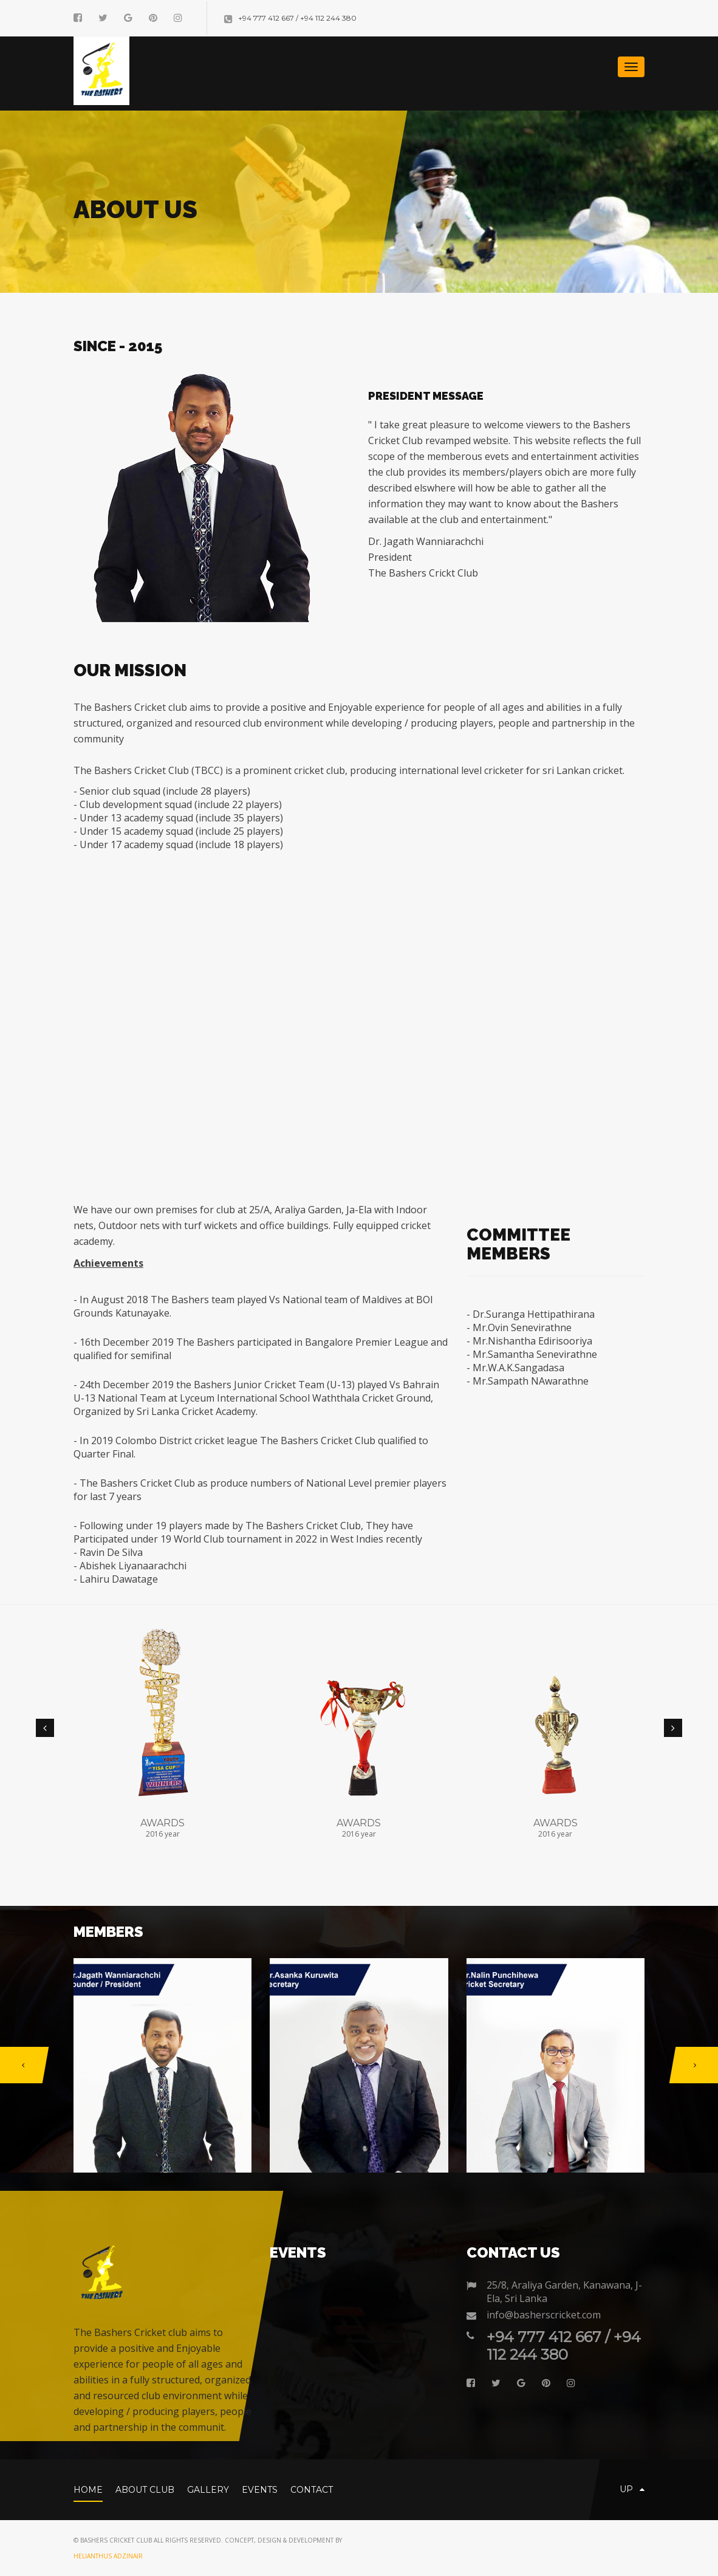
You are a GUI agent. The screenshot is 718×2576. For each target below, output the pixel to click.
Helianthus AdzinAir (108, 2556)
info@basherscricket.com (544, 2314)
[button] (45, 1728)
